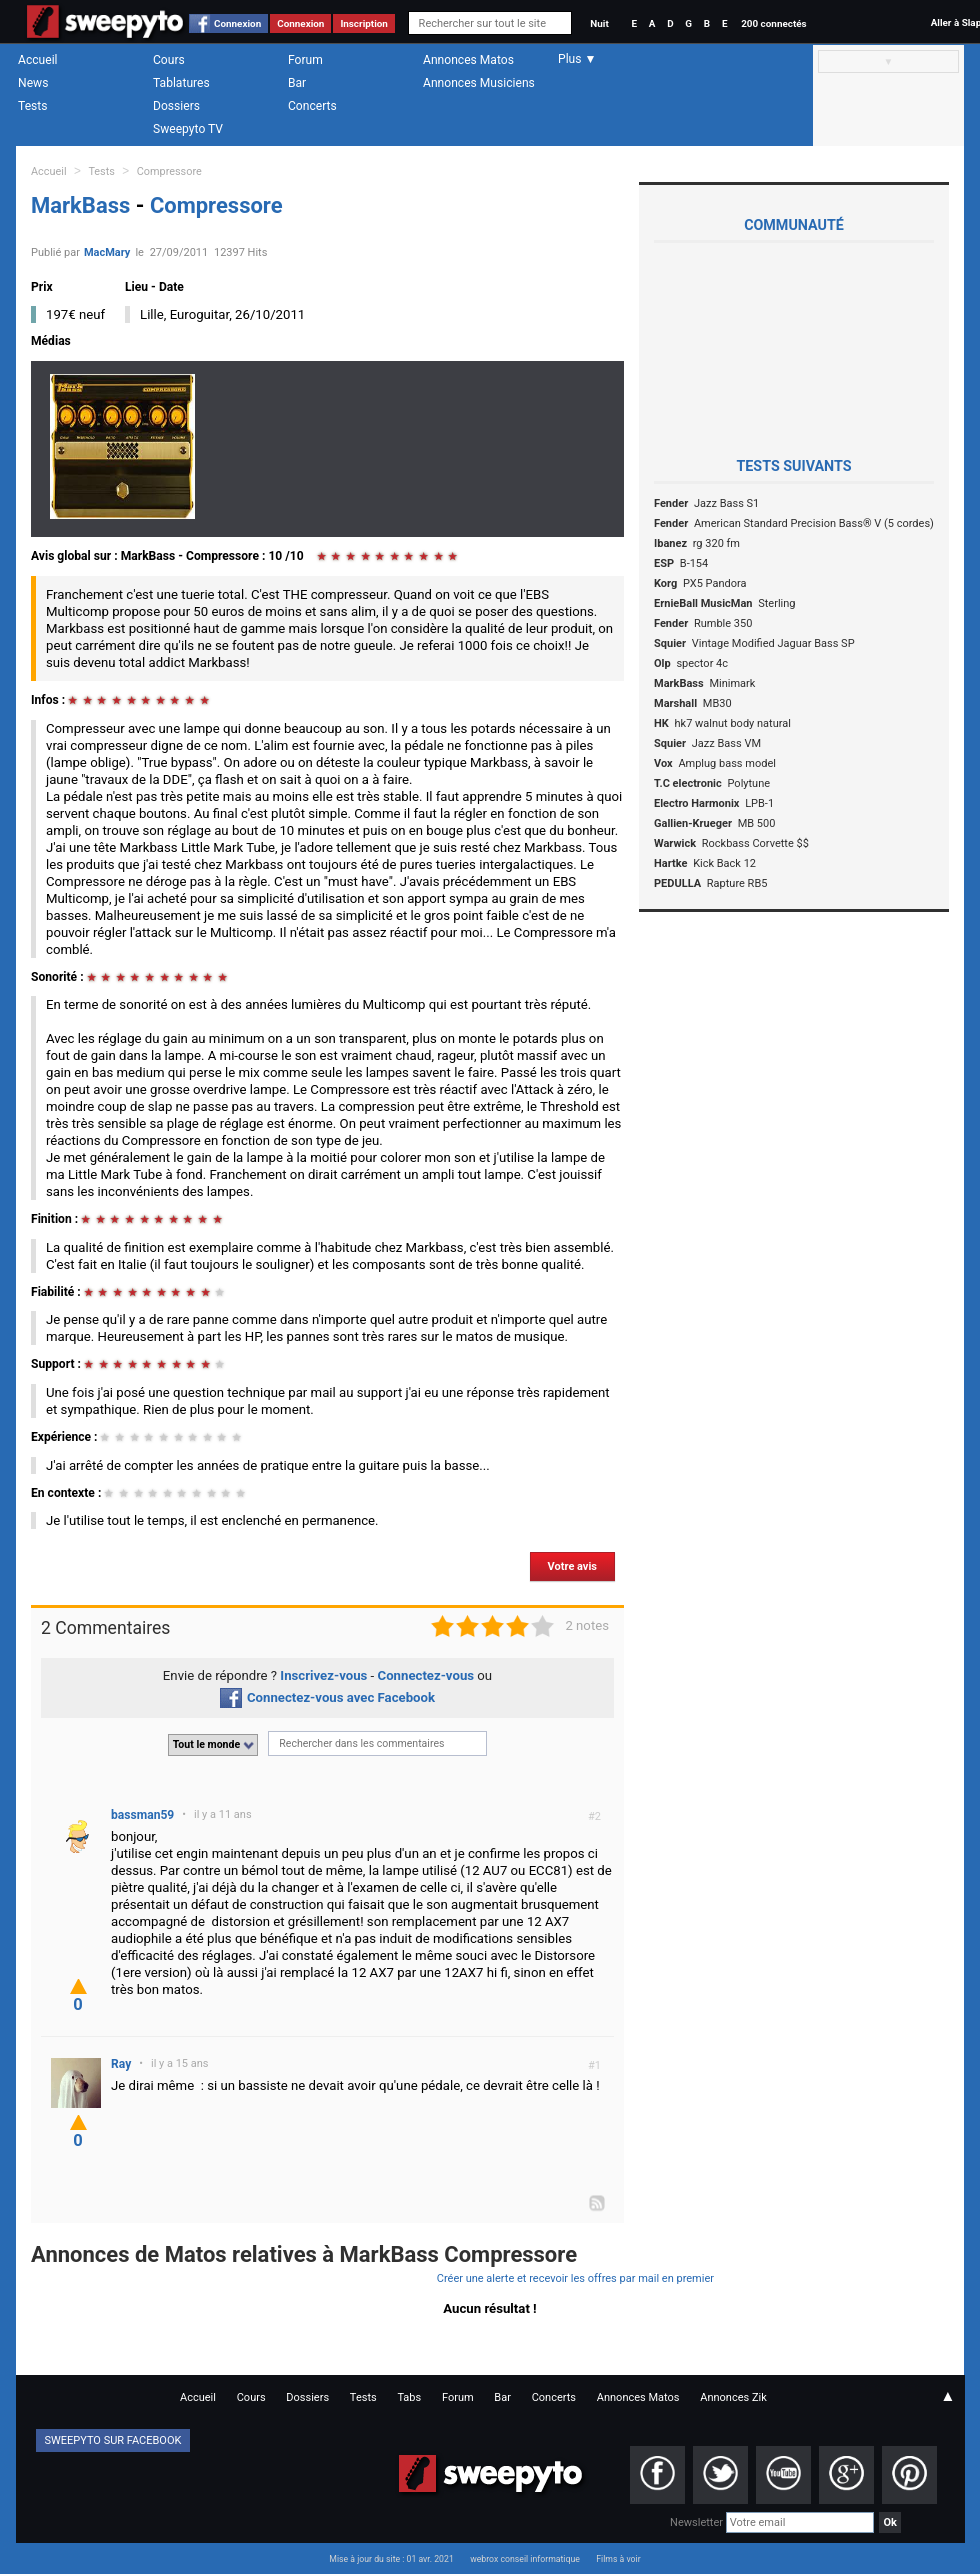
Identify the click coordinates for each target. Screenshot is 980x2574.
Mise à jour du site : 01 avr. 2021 (391, 2559)
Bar (297, 83)
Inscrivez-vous (323, 1675)
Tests (32, 106)
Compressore (169, 171)
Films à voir (618, 2559)
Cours (169, 60)
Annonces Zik (733, 2397)
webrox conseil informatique (525, 2559)
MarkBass (83, 205)
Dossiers (176, 106)
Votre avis (572, 1566)
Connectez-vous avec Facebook (327, 1697)
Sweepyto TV (188, 129)
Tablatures (181, 83)
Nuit (599, 23)
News (33, 83)
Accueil (38, 60)
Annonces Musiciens (479, 83)
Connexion (237, 23)
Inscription (364, 23)
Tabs (409, 2397)
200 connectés (773, 23)
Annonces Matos (468, 60)
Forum (305, 60)
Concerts (312, 106)
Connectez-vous (426, 1675)
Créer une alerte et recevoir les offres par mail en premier (575, 2278)
